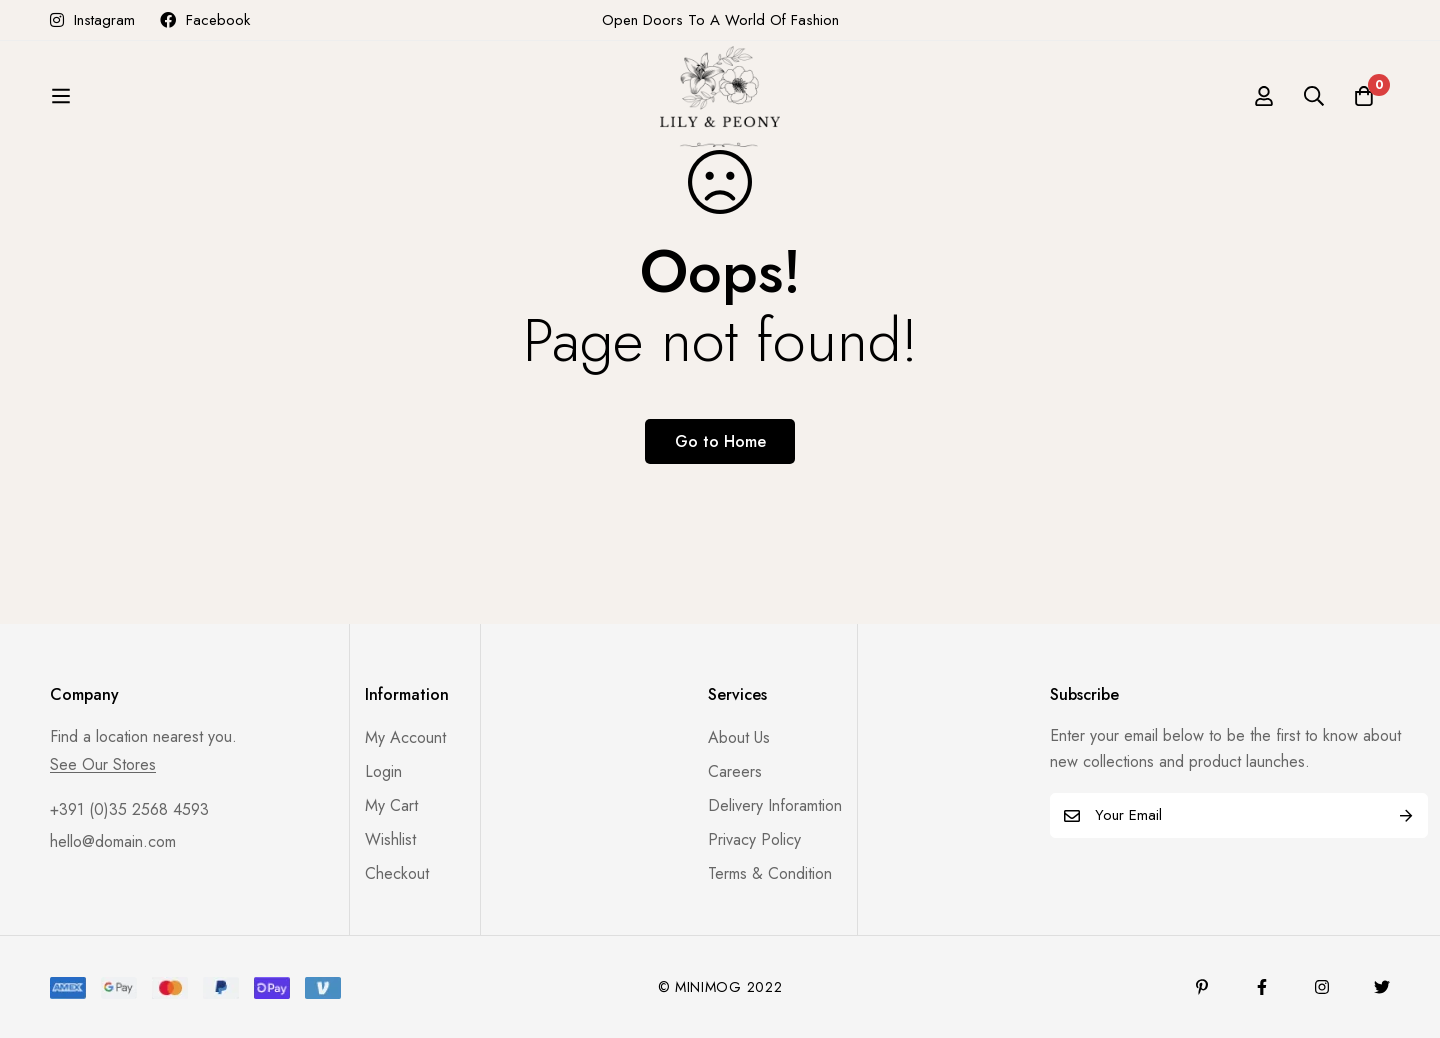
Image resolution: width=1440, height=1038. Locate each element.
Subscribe (1405, 815)
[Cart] (1364, 107)
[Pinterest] (1202, 987)
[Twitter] (1382, 987)
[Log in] (1264, 107)
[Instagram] (1322, 987)
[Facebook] (1262, 987)
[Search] (1314, 107)
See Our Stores (103, 765)
